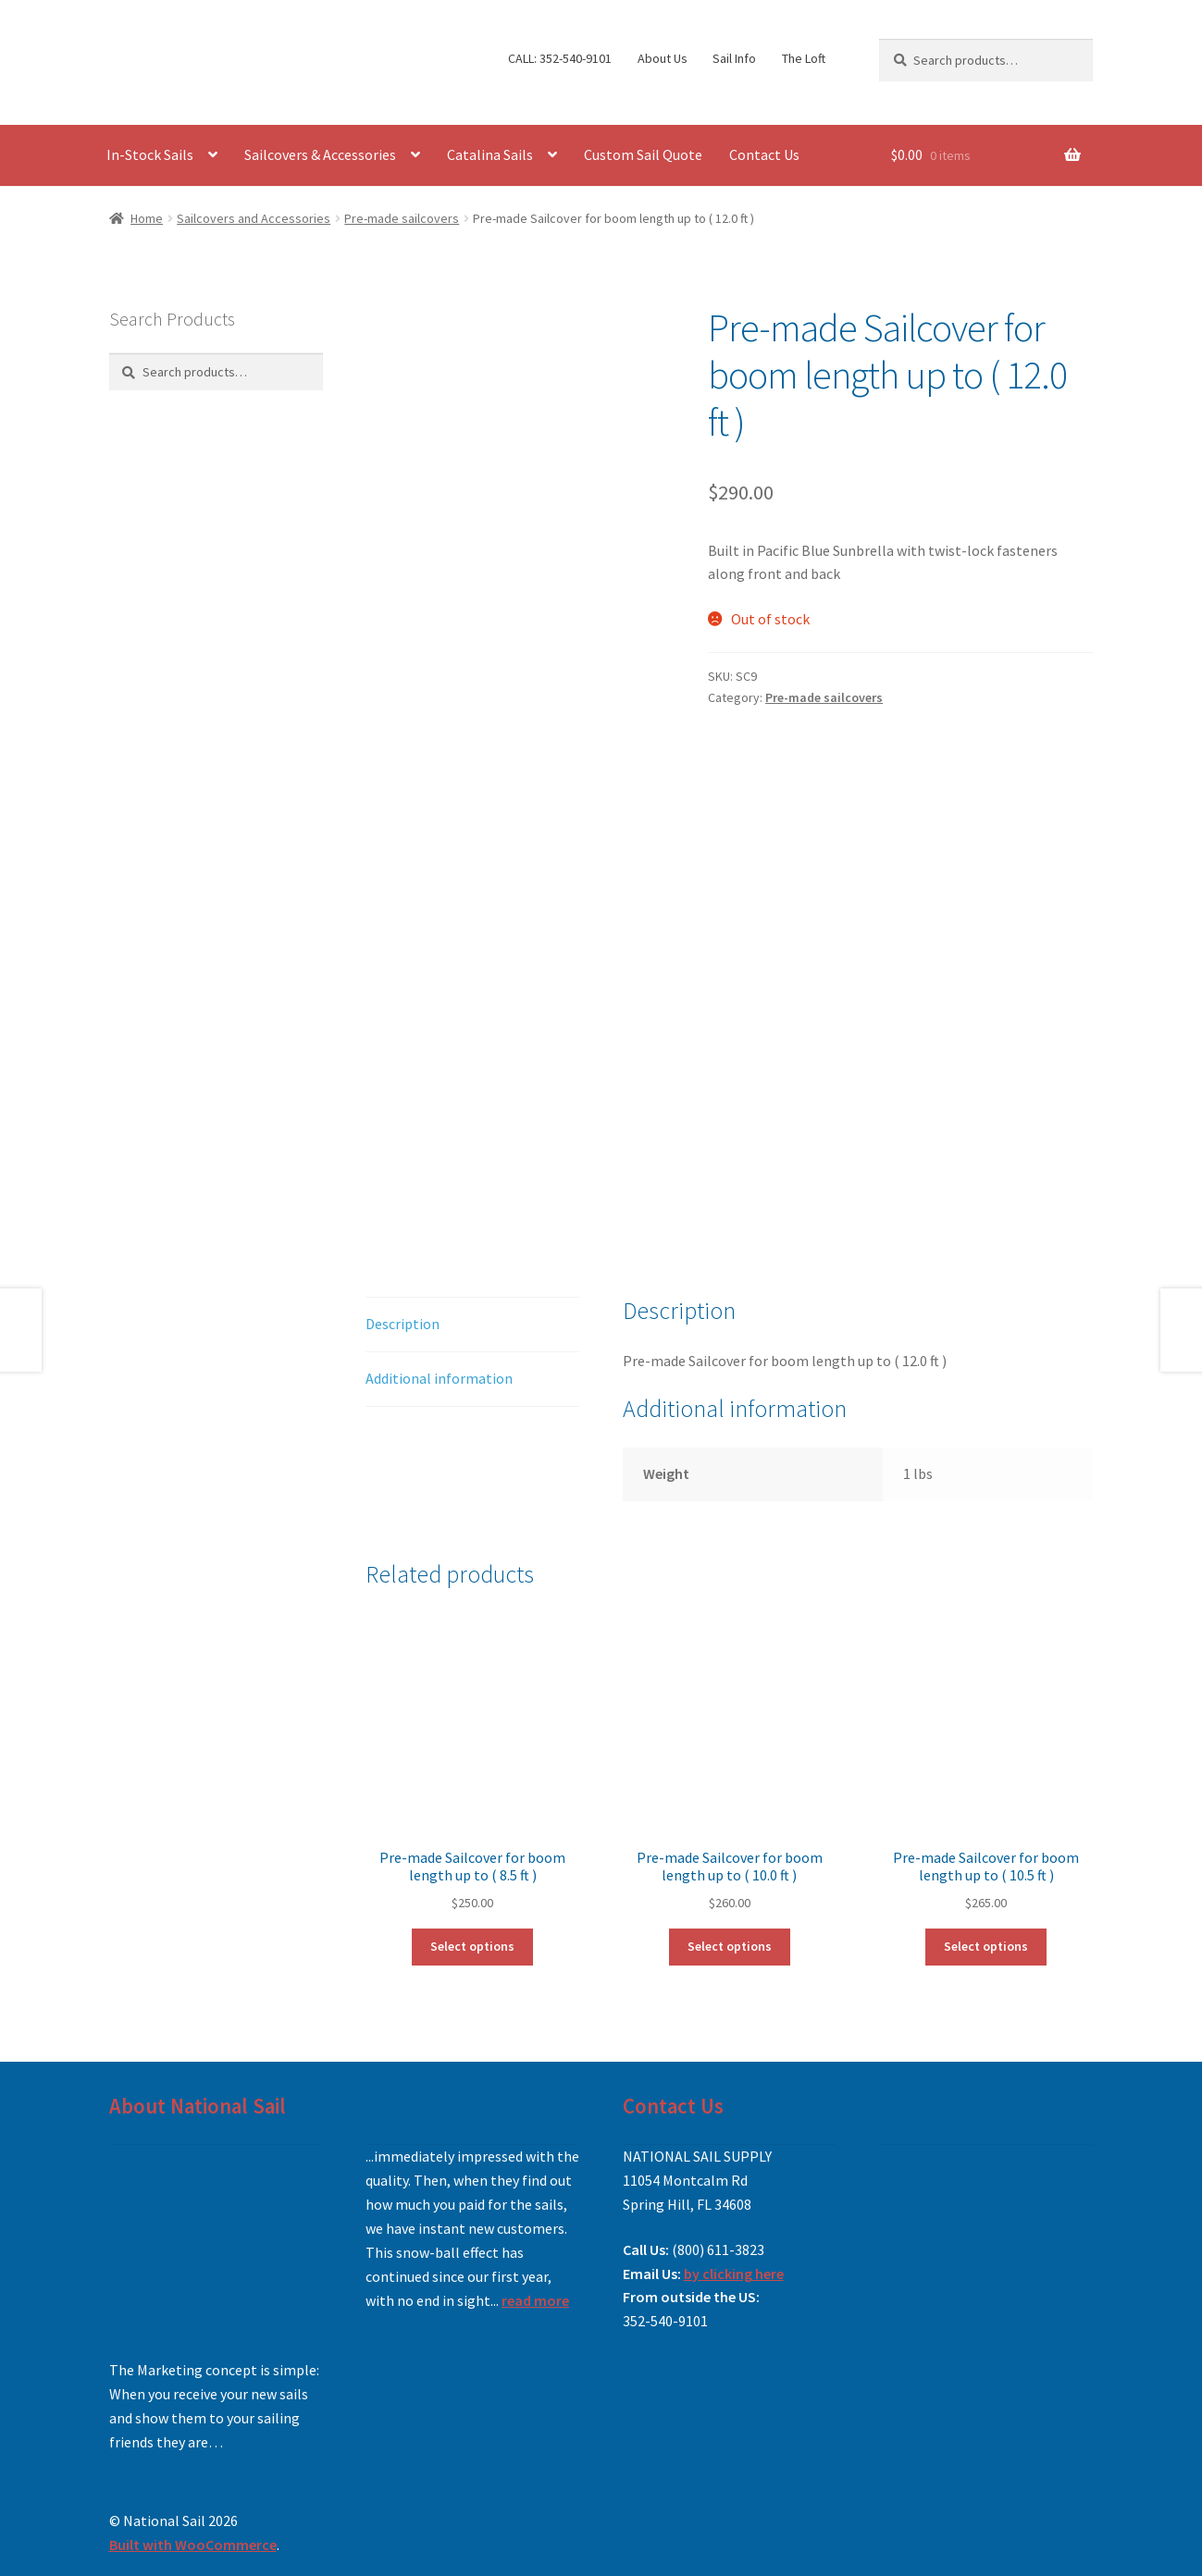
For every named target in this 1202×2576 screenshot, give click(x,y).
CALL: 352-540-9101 (560, 58)
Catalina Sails (490, 154)
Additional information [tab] (439, 1378)
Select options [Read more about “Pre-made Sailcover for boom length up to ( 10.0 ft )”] (730, 1946)
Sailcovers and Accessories (253, 218)
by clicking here (734, 2273)
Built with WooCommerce (193, 2544)
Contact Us (764, 154)
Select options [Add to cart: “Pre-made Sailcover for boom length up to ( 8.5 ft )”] (472, 1946)
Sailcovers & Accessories (320, 154)
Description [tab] (403, 1323)
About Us (663, 58)
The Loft (803, 58)
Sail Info (734, 58)
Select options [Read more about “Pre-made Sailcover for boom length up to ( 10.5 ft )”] (986, 1946)
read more (535, 2300)
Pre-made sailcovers (401, 218)
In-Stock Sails (149, 154)
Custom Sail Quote (643, 154)
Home (146, 218)
